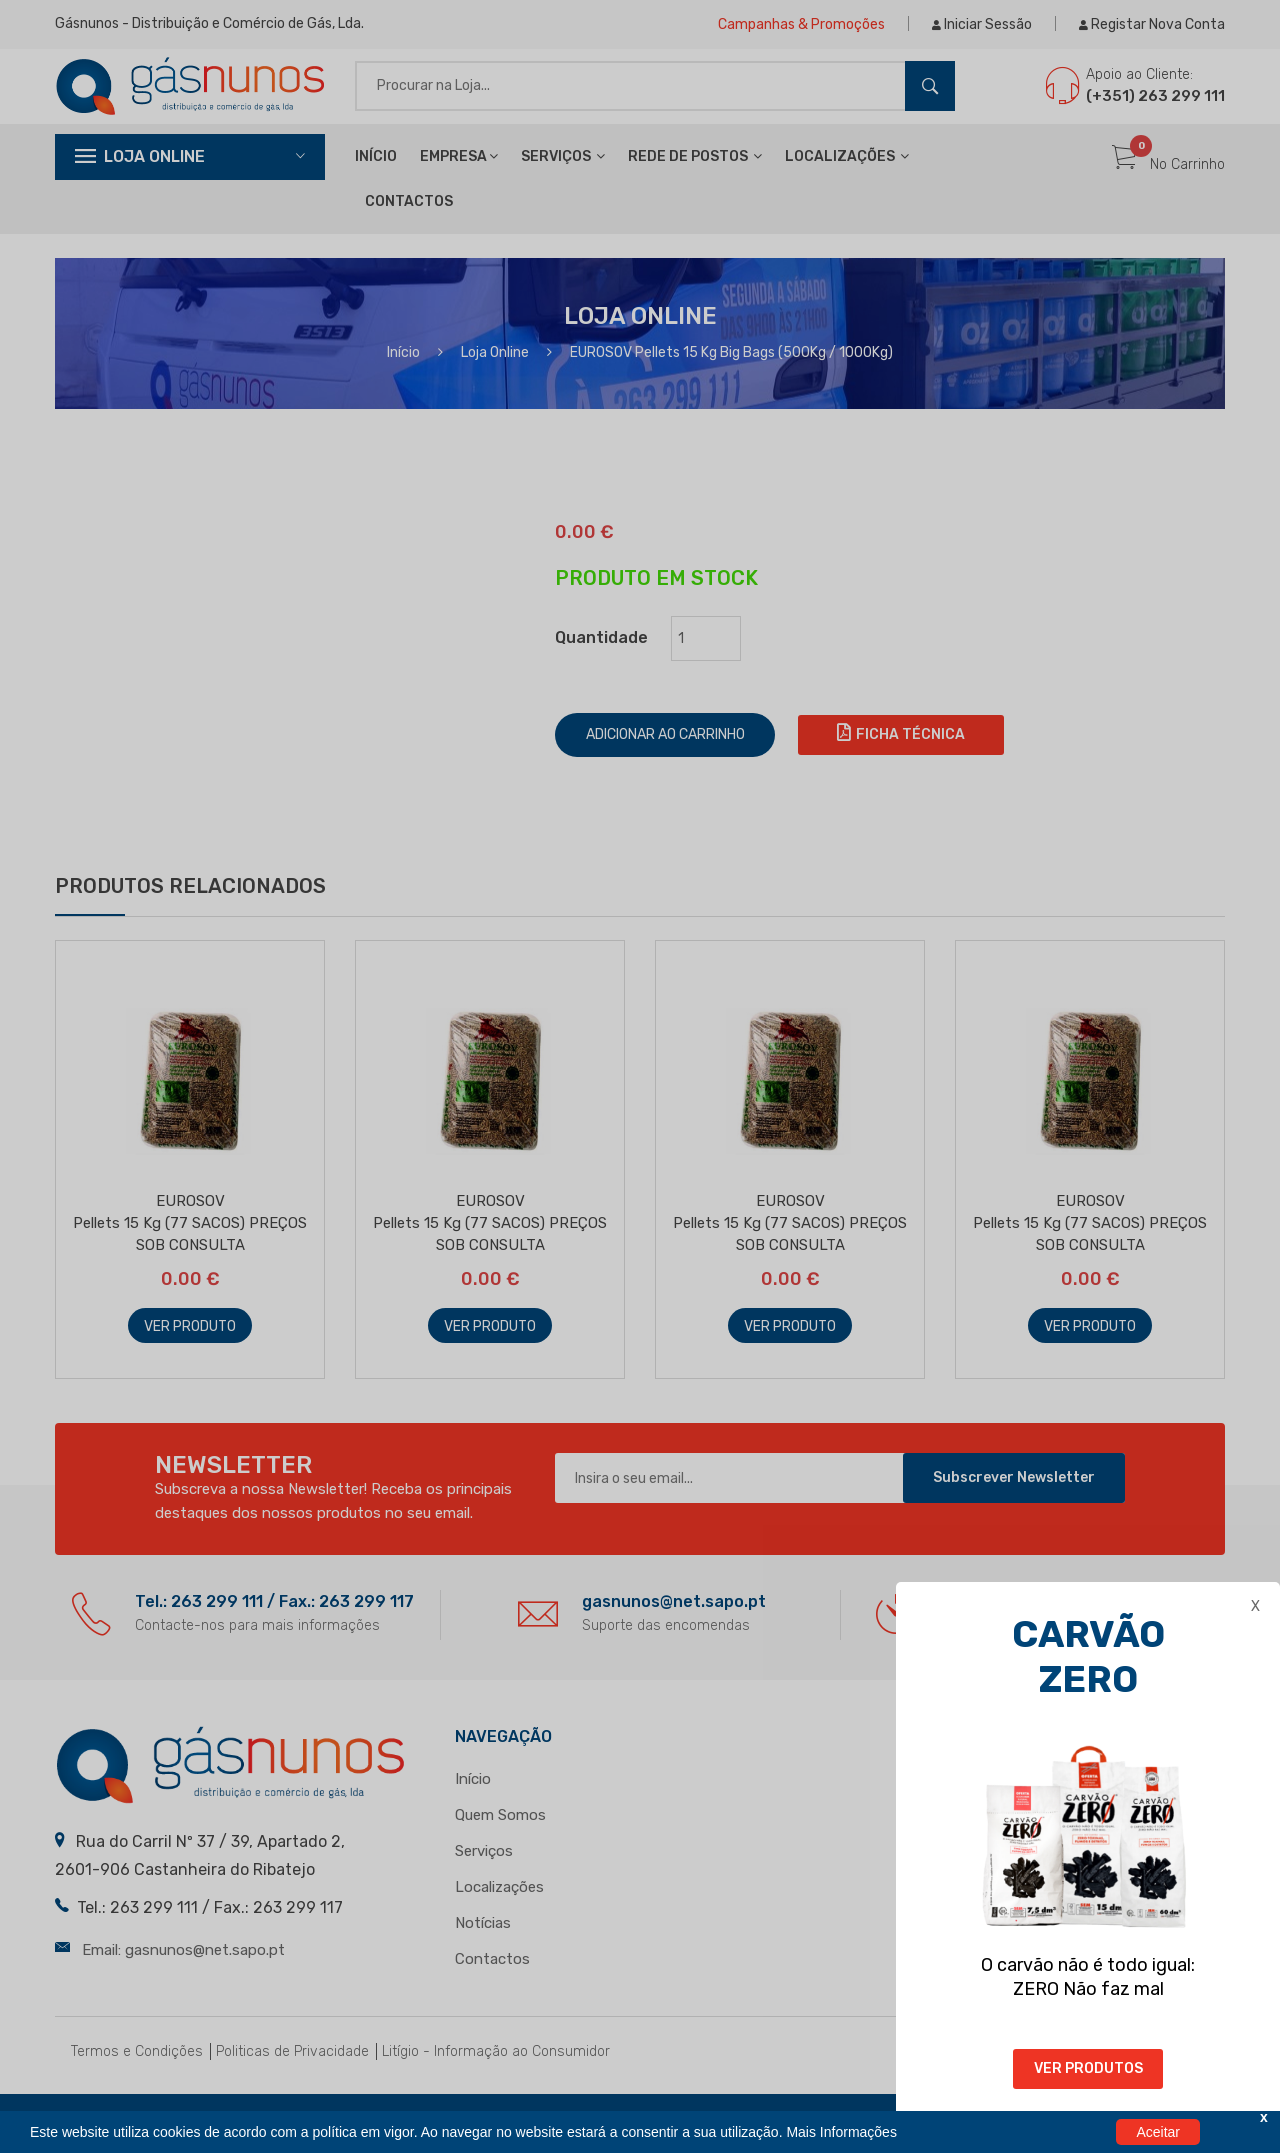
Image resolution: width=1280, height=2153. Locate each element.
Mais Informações (841, 2132)
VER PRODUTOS (1088, 2068)
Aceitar (1158, 2132)
